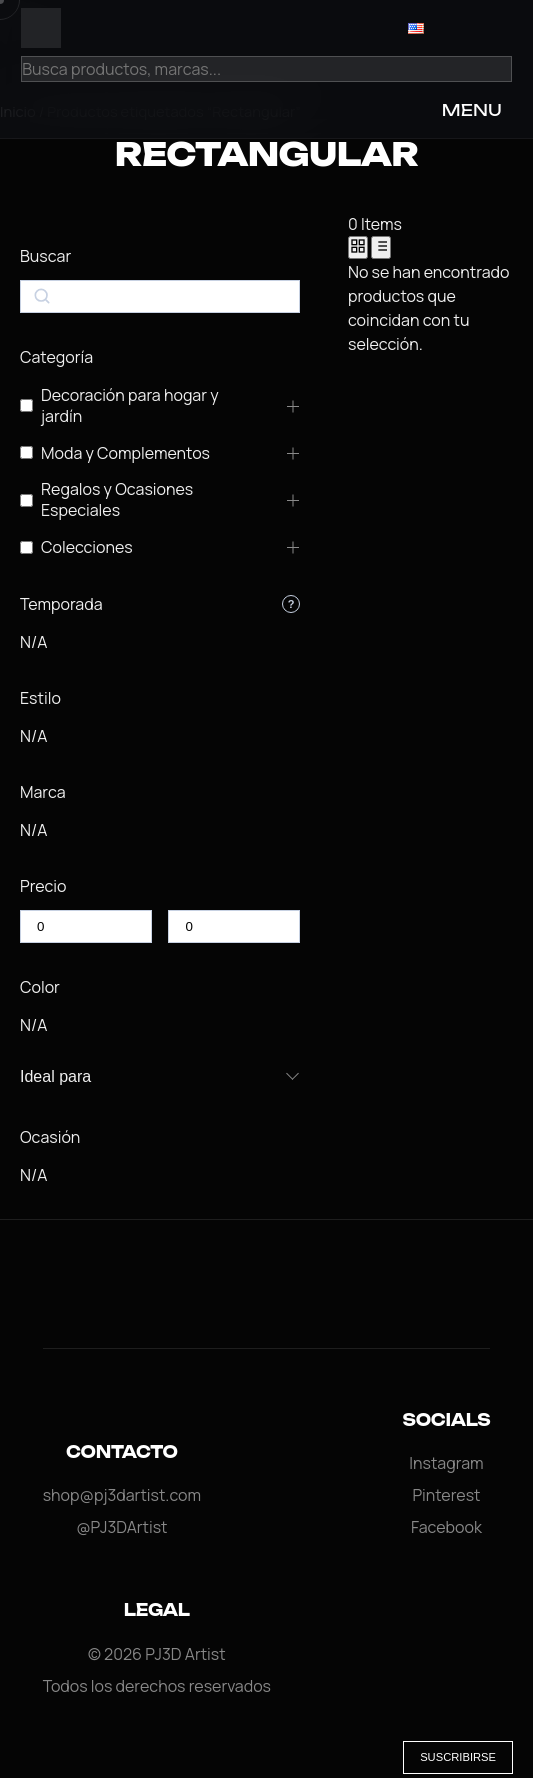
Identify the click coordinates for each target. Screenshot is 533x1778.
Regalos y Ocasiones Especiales (117, 500)
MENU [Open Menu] (472, 110)
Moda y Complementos (125, 453)
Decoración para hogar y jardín (130, 406)
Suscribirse (458, 1757)
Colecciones (87, 547)
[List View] (381, 247)
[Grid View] (358, 247)
